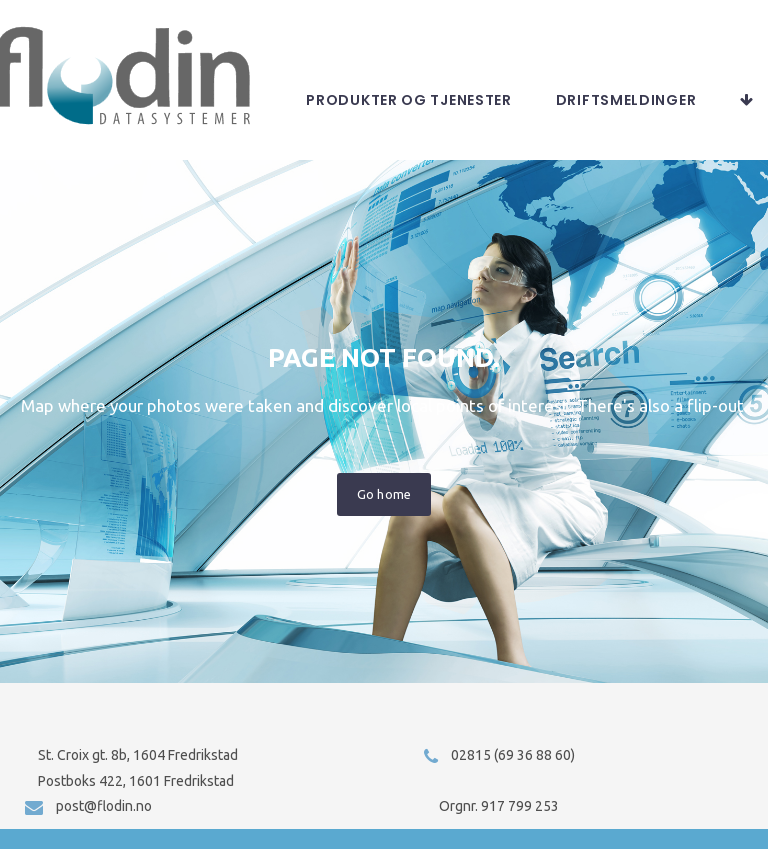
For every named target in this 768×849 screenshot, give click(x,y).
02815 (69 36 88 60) (513, 755)
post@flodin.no (104, 806)
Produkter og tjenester (593, 116)
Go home (383, 510)
